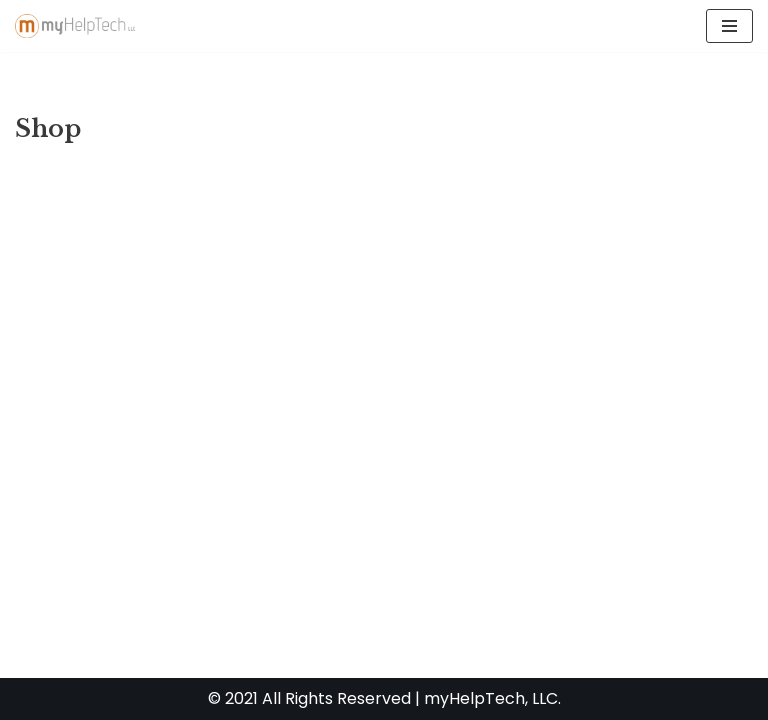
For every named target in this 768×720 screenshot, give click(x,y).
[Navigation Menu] (729, 26)
